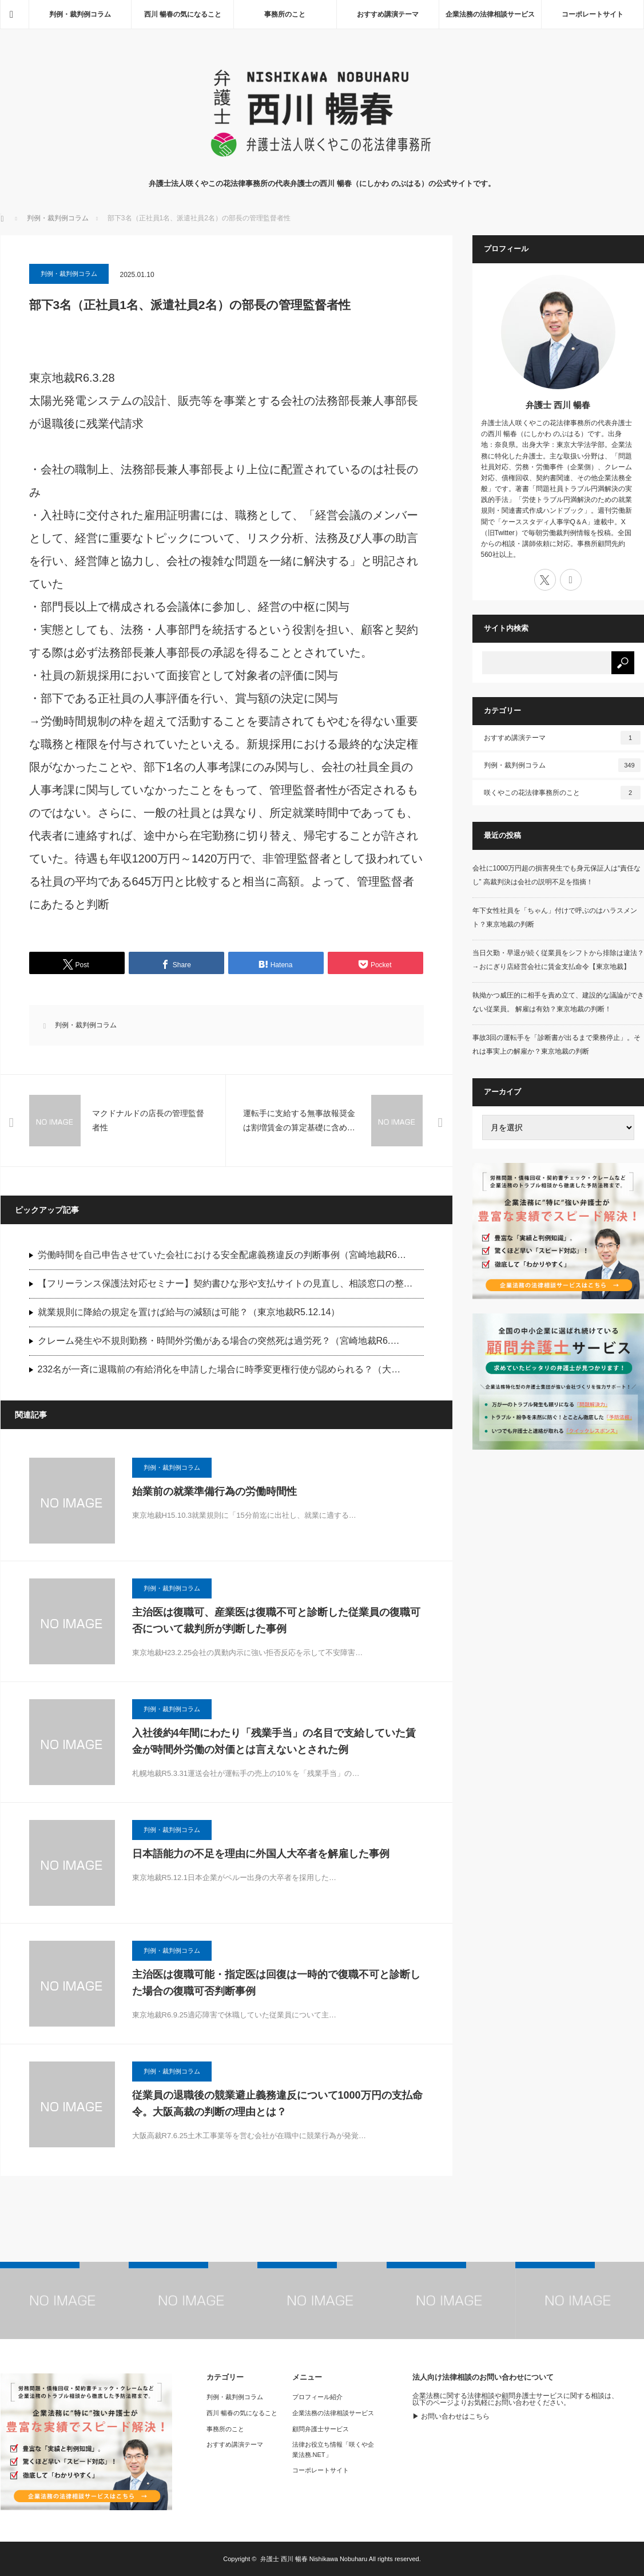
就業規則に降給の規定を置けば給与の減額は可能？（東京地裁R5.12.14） (189, 1312)
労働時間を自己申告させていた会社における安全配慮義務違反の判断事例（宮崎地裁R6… (222, 1255)
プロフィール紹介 (317, 2396)
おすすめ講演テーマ (388, 14)
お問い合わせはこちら (455, 2416)
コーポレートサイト (592, 14)
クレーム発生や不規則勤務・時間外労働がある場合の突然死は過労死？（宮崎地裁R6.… (219, 1341)
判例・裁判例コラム (80, 14)
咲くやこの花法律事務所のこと (562, 793)
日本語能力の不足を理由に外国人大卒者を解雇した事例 (260, 1853)
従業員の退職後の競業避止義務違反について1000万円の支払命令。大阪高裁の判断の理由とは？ (277, 2104)
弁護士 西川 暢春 (558, 405)
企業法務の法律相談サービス (490, 14)
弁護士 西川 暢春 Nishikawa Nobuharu (314, 2558)
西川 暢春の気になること (182, 14)
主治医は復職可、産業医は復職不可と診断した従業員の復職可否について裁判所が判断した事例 (276, 1620)
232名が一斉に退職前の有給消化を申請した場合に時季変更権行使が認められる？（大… (219, 1369)
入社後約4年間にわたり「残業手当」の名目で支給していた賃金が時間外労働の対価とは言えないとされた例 (274, 1741)
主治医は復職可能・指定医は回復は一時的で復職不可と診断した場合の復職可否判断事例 (276, 1983)
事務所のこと (284, 14)
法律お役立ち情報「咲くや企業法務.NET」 (333, 2449)
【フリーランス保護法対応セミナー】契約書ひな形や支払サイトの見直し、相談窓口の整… (225, 1283)
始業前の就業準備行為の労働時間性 (214, 1491)
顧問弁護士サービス (320, 2428)
